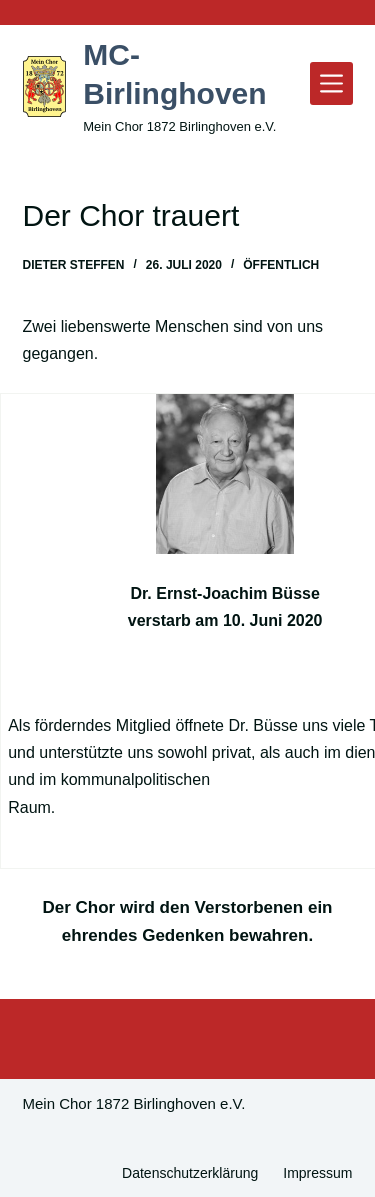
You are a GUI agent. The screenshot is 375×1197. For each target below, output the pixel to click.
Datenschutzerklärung (190, 1173)
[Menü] (331, 83)
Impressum (317, 1173)
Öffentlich (281, 265)
